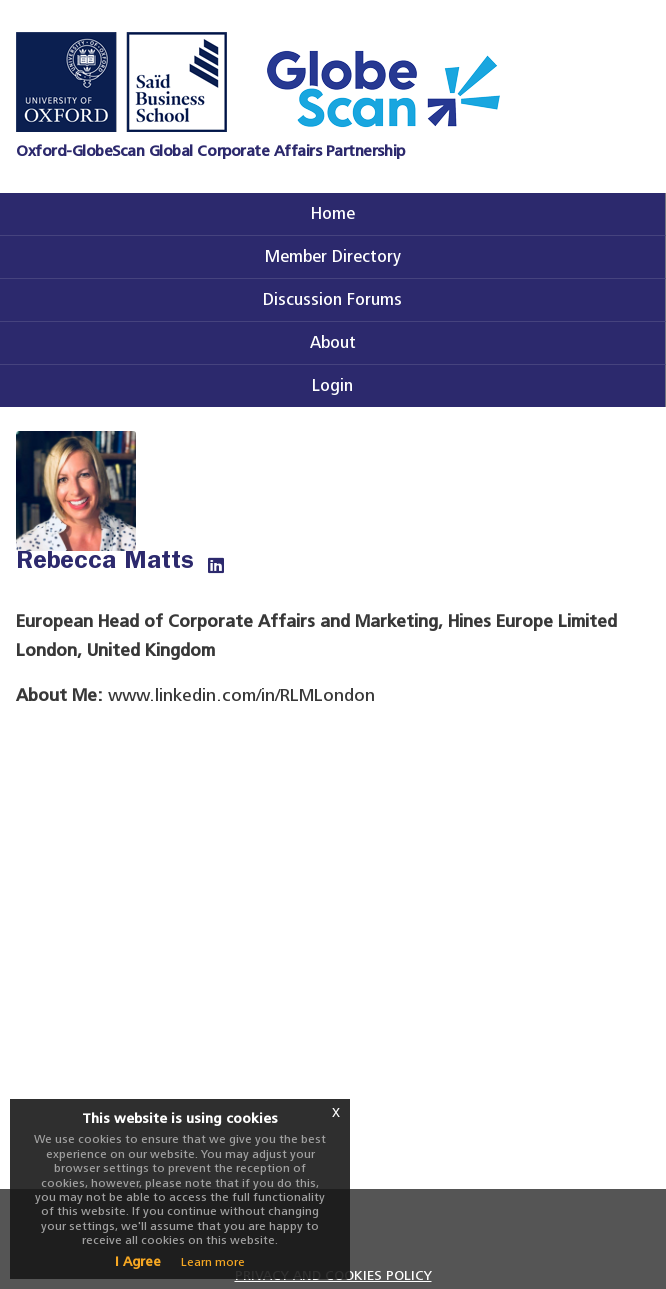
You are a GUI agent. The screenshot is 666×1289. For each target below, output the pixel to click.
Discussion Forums (332, 299)
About (333, 342)
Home (333, 213)
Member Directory (333, 256)
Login (332, 385)
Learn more (213, 1262)
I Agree (138, 1261)
